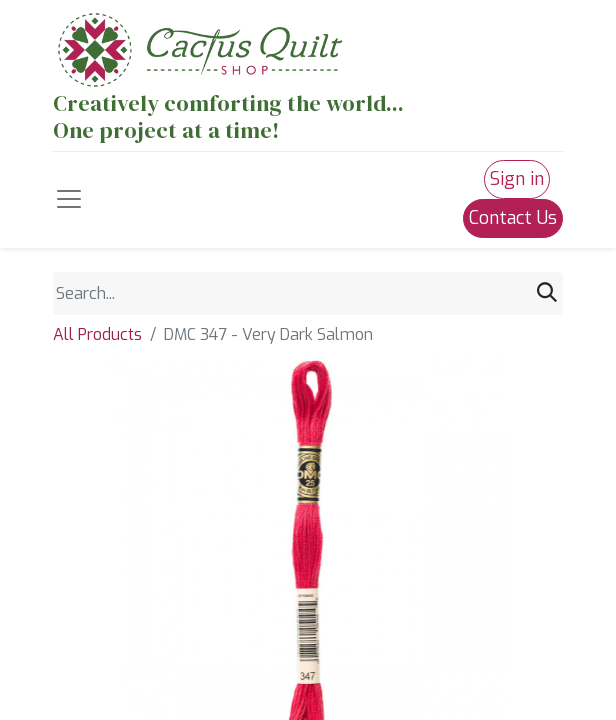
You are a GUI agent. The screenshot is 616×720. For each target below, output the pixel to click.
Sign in (517, 179)
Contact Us (513, 218)
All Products (97, 334)
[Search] (547, 293)
